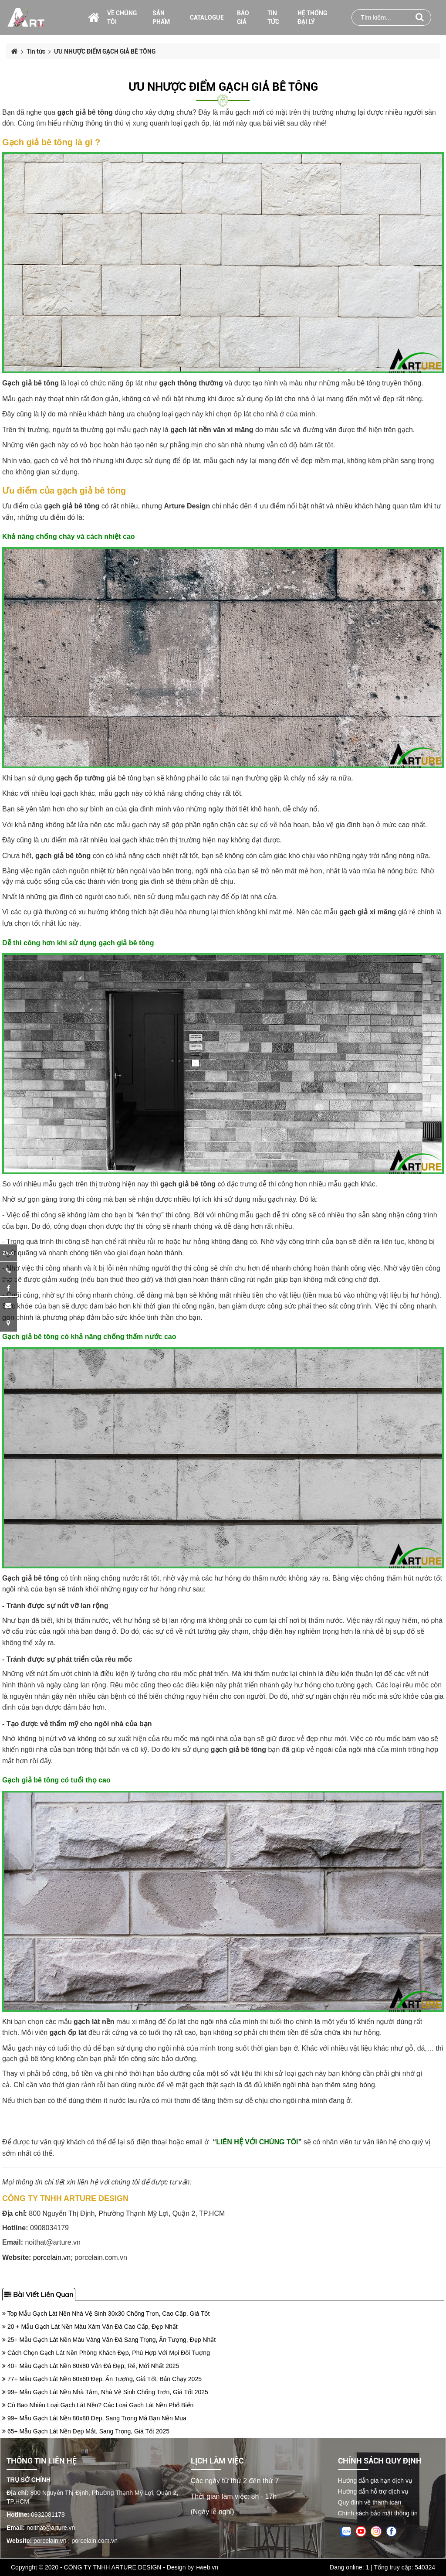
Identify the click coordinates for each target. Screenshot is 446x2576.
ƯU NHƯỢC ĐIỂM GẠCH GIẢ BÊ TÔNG (223, 86)
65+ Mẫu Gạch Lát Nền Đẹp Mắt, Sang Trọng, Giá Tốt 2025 (85, 2431)
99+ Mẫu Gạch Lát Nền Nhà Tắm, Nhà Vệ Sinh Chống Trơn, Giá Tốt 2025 (105, 2392)
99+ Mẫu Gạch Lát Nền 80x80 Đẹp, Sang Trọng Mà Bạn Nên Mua (94, 2418)
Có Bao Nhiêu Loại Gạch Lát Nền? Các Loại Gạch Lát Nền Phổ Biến (97, 2405)
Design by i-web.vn (192, 2567)
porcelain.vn (52, 2257)
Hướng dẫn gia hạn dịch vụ (375, 2480)
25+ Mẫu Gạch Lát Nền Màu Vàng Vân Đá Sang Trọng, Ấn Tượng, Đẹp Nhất (109, 2339)
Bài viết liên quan (38, 2294)
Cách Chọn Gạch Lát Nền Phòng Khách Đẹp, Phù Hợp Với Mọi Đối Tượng (106, 2352)
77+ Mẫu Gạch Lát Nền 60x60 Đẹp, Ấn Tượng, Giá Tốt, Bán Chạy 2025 (102, 2378)
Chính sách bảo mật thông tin (378, 2513)
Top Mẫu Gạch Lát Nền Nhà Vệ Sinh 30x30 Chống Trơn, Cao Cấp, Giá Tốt (105, 2313)
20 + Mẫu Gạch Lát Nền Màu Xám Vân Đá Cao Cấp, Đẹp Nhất (90, 2326)
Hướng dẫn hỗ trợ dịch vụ (373, 2491)
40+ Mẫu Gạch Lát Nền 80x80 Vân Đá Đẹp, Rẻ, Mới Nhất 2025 (90, 2365)
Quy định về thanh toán (370, 2502)
